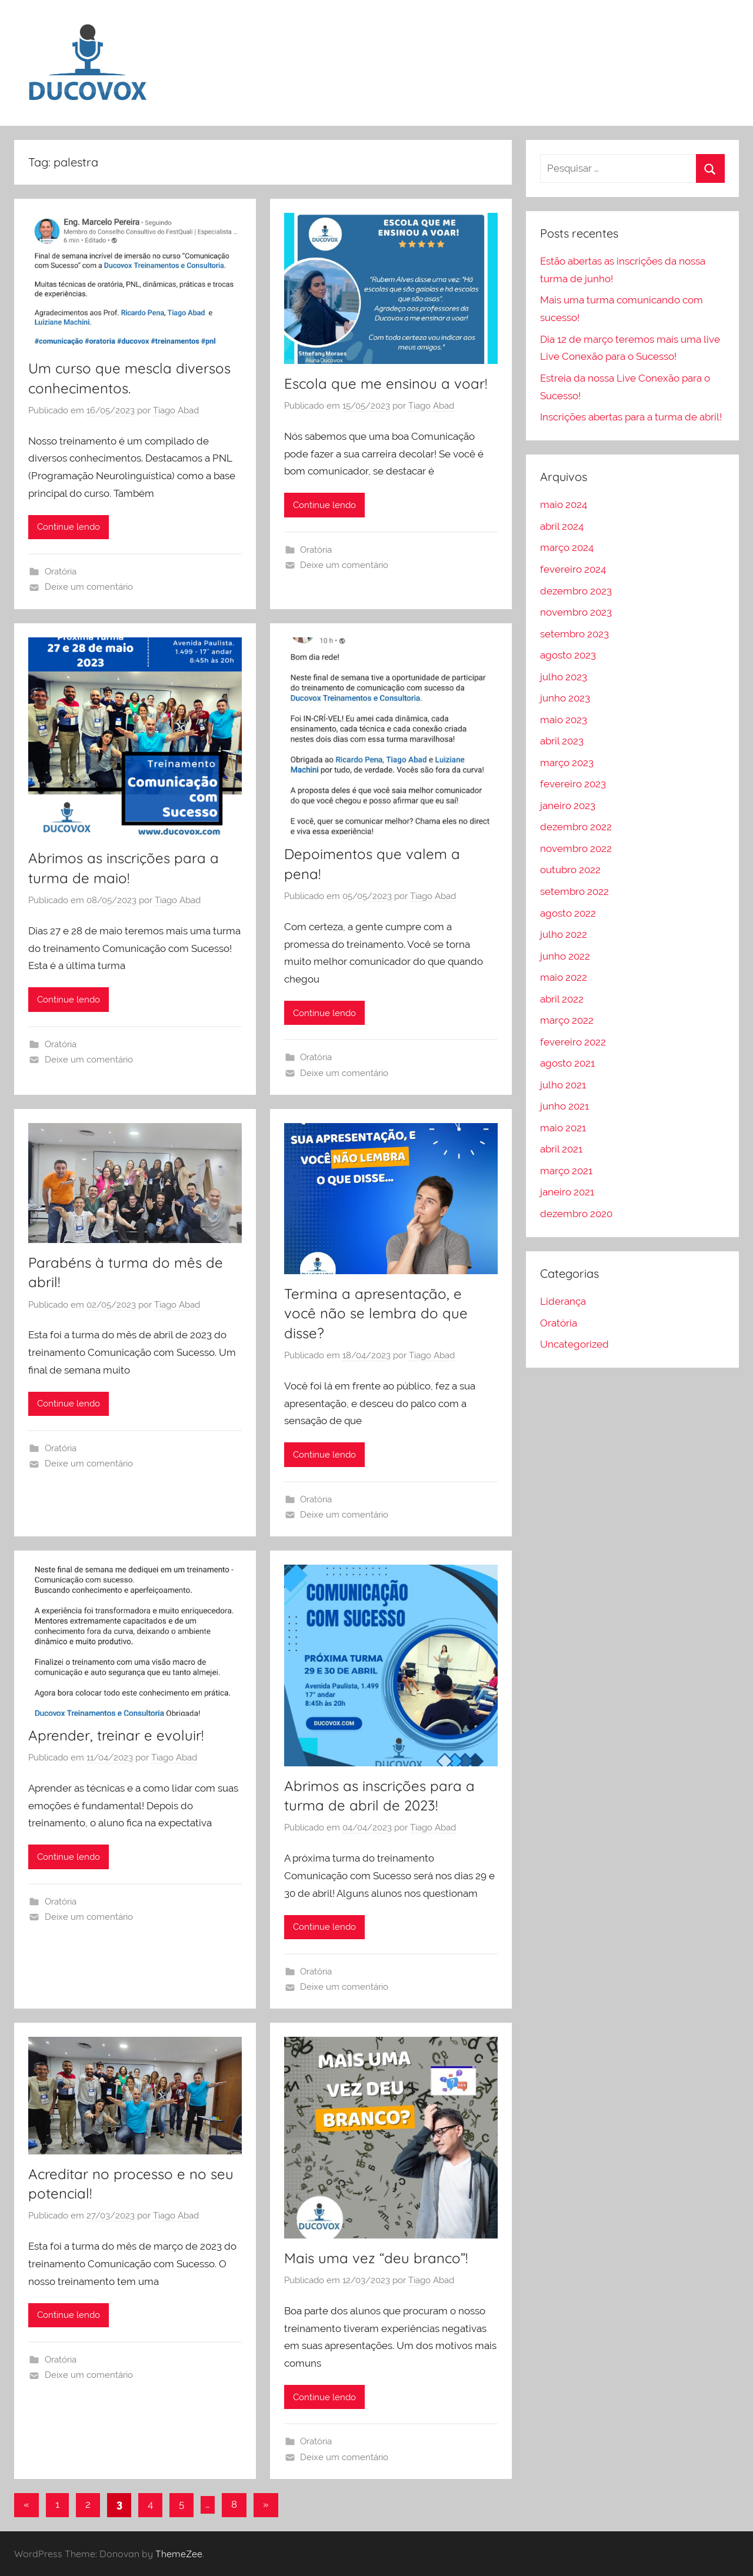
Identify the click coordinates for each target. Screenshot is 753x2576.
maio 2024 (563, 504)
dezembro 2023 (576, 591)
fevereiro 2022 (573, 1042)
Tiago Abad (176, 410)
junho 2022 (565, 956)
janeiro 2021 (567, 1192)
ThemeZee (178, 2554)
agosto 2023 (568, 655)
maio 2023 (563, 720)
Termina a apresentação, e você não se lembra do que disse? (376, 1313)
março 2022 (567, 1020)
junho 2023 (565, 698)
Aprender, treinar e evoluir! (116, 1735)
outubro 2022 (570, 870)
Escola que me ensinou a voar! (385, 383)
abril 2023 (562, 741)
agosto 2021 (567, 1063)
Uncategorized (574, 1344)
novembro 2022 (576, 848)
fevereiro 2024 (573, 569)
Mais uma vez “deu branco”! (376, 2258)
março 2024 (567, 547)
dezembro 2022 (576, 827)
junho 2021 (564, 1106)
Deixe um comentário (89, 587)
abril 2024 (562, 526)
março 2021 (566, 1171)
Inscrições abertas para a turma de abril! (631, 417)
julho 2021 (563, 1085)
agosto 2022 (568, 913)
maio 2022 (563, 977)
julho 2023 (563, 677)
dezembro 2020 (576, 1213)
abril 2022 (562, 999)
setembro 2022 (574, 891)
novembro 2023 (576, 612)
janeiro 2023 (567, 805)
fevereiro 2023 (573, 784)
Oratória (60, 571)
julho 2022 (563, 934)
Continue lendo (68, 527)
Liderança (563, 1301)
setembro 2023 (574, 634)
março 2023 (567, 763)
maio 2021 (563, 1128)
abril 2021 (561, 1149)
